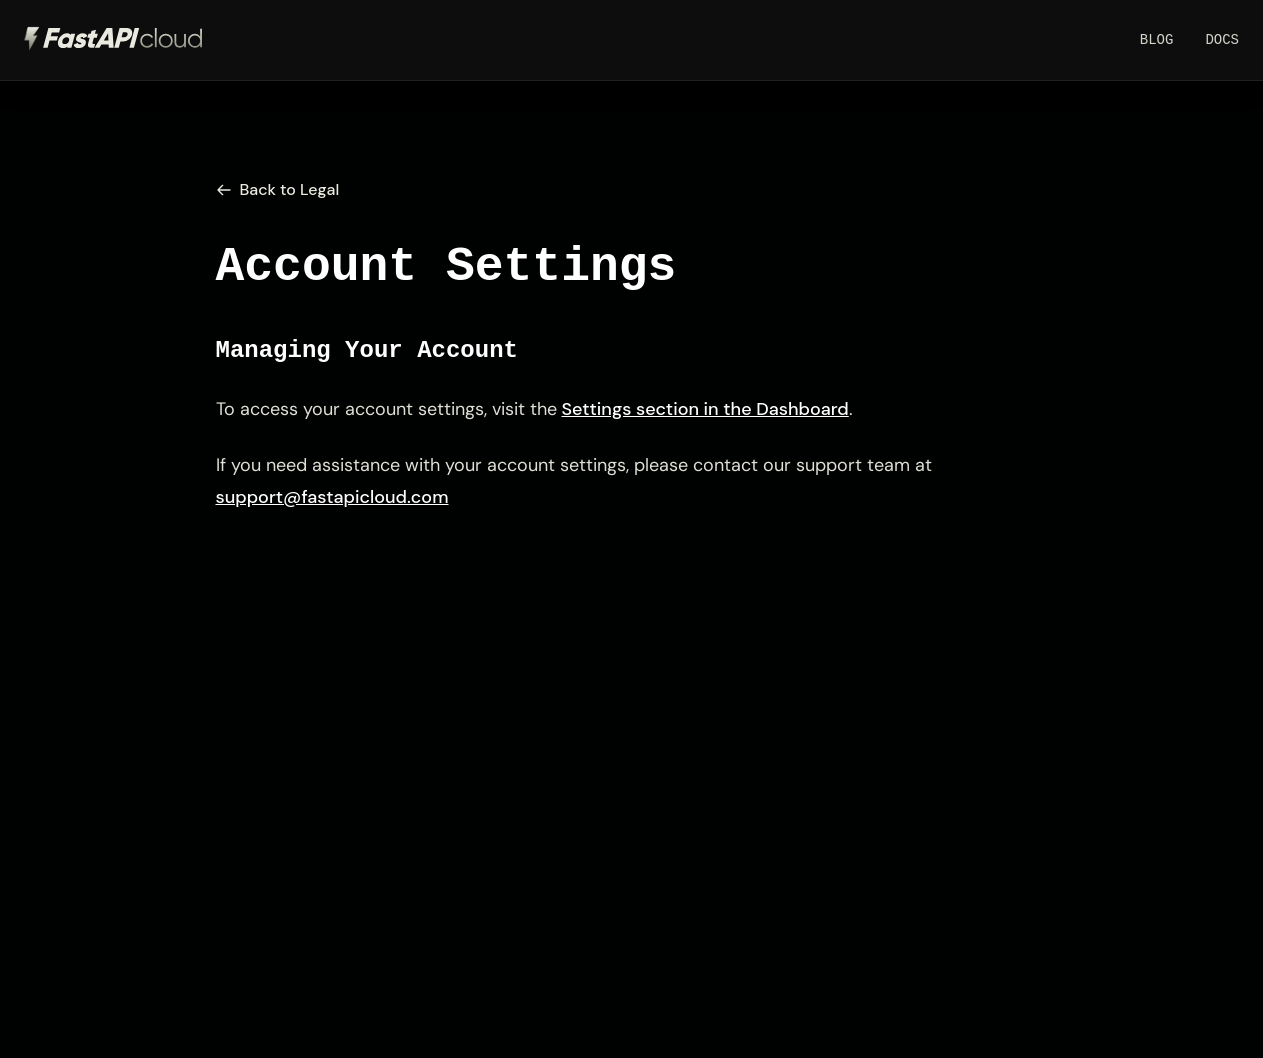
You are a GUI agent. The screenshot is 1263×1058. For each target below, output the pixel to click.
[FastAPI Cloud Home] (114, 40)
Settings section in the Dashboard (705, 409)
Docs (1222, 40)
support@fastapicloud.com (332, 497)
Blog (1157, 40)
